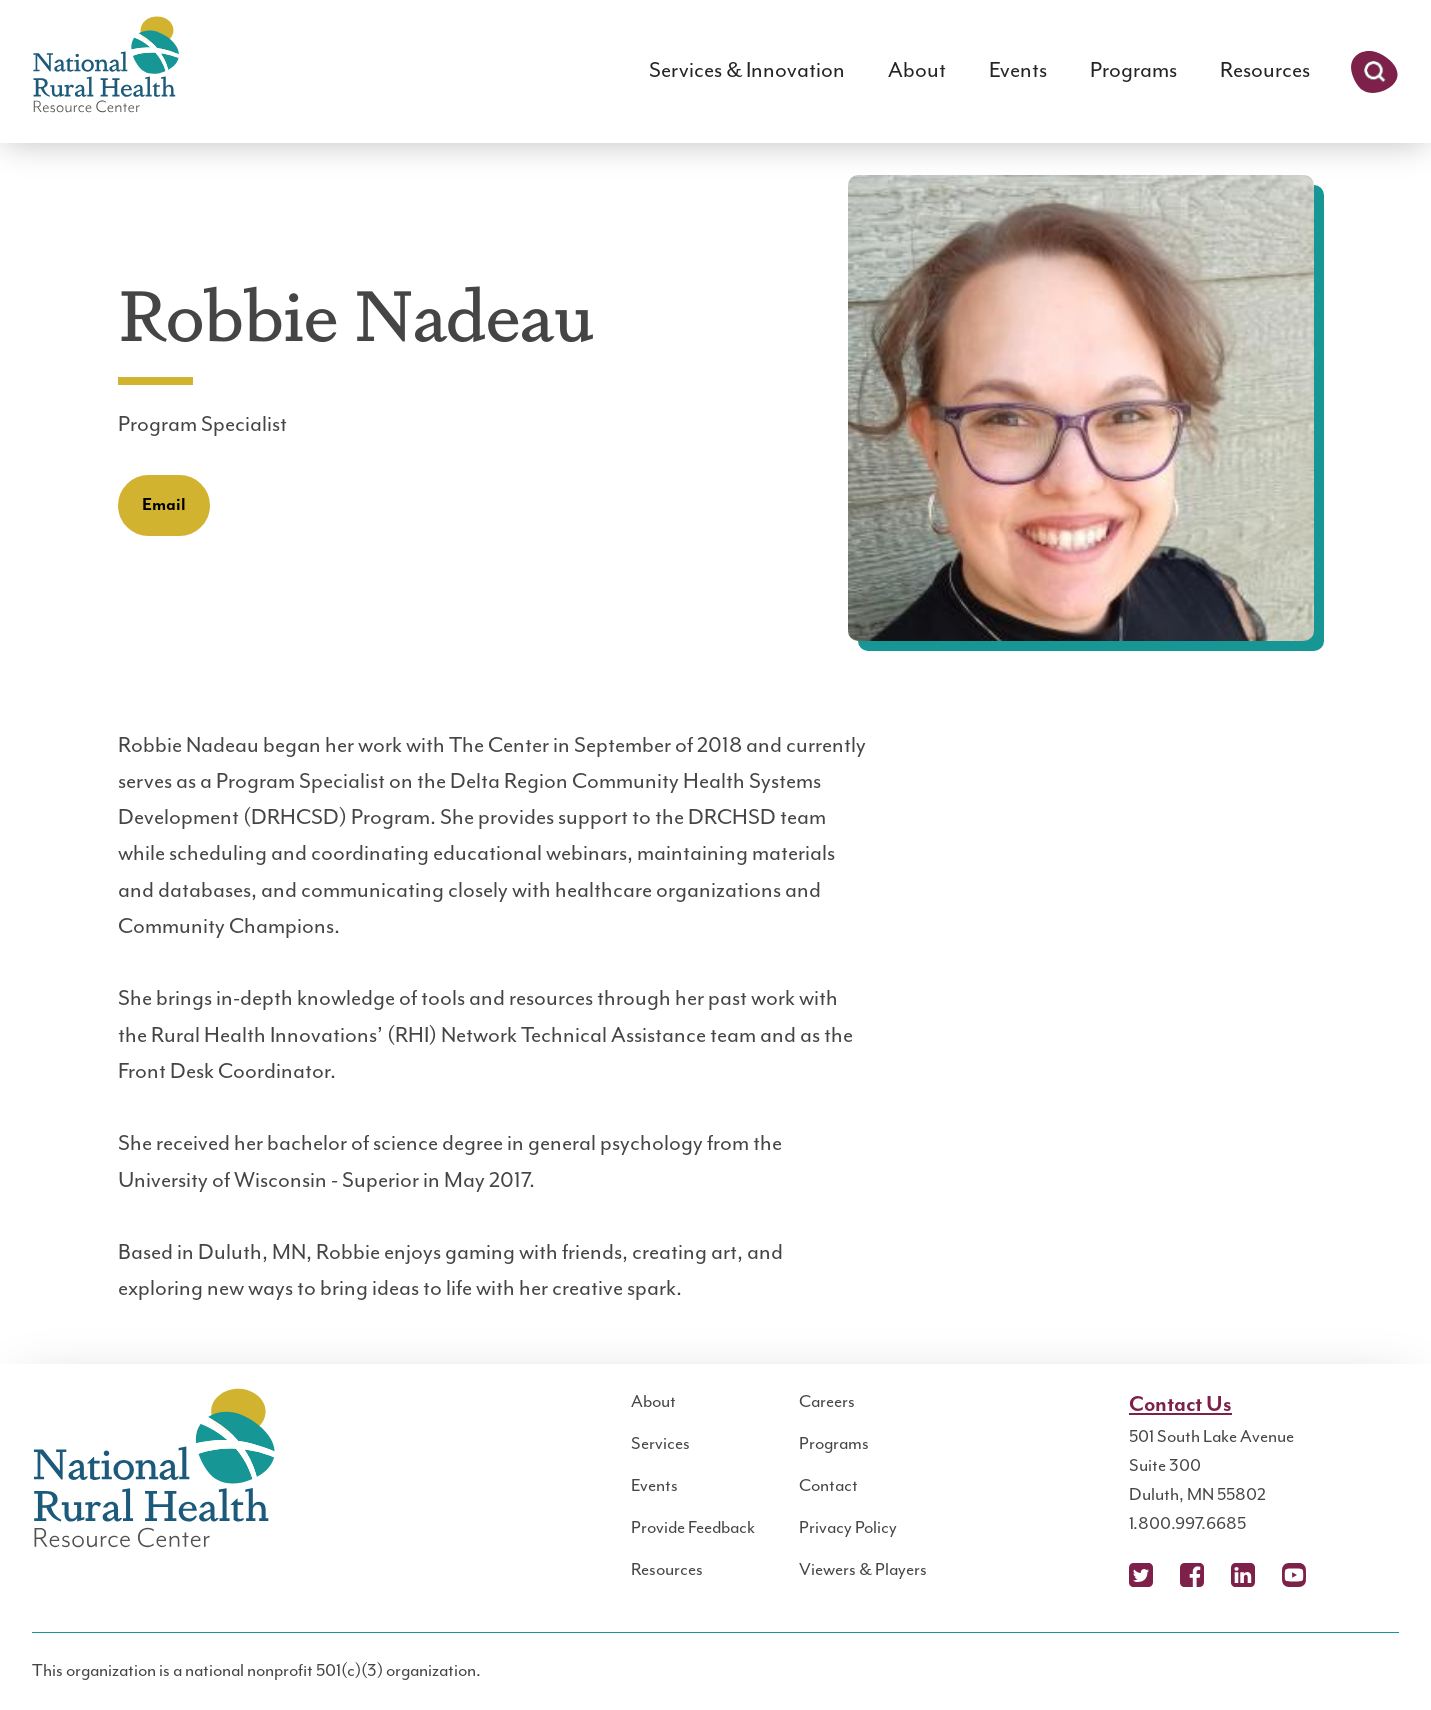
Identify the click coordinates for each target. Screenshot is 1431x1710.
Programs (1133, 70)
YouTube (1294, 1575)
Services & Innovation (747, 70)
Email (164, 505)
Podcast (1345, 1575)
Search (1374, 72)
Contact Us (1180, 1405)
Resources (1265, 70)
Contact (828, 1486)
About (917, 70)
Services (660, 1444)
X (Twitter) (1141, 1575)
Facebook (1192, 1575)
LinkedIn (1243, 1575)
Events (1018, 70)
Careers (827, 1402)
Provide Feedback (693, 1528)
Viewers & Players (863, 1570)
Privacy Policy (848, 1528)
